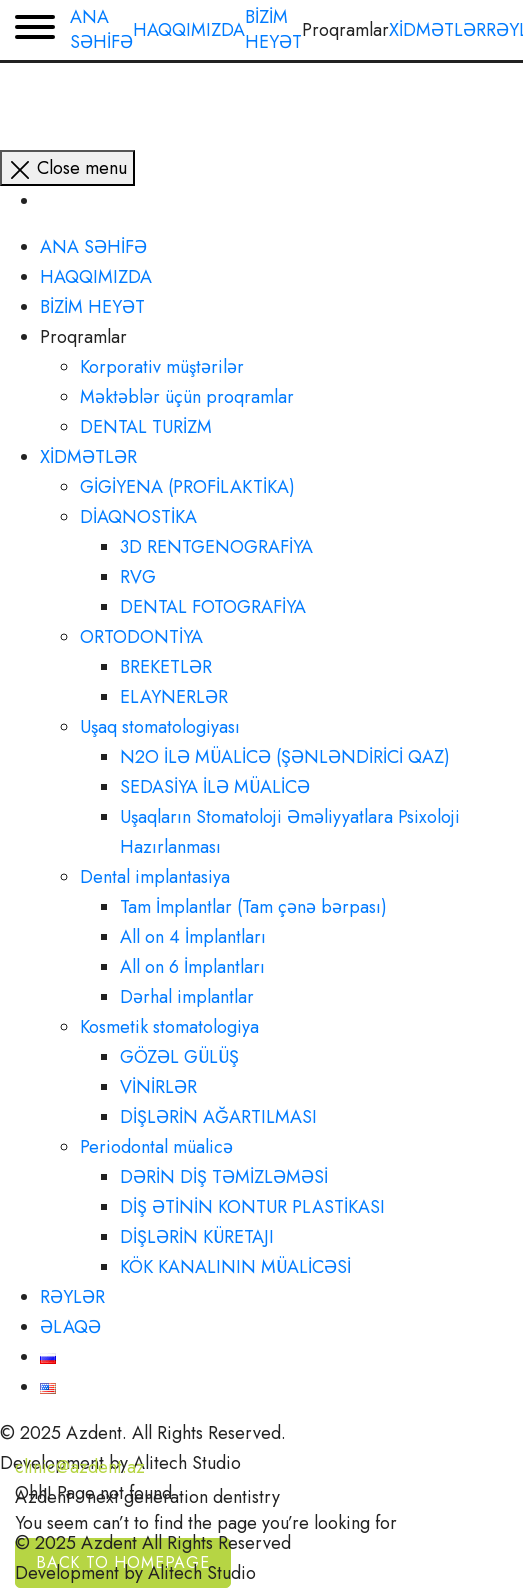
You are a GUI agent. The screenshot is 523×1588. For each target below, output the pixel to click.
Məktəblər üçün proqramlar (187, 397)
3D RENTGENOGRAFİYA (216, 547)
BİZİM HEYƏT (92, 307)
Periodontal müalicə (156, 1147)
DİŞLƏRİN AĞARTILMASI (218, 1117)
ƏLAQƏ (70, 1327)
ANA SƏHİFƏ (93, 247)
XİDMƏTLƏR (88, 457)
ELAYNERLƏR (174, 697)
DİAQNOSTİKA (138, 517)
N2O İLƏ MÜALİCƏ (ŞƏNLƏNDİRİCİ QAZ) (285, 757)
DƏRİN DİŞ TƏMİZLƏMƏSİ (224, 1177)
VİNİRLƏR (158, 1087)
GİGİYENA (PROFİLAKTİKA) (187, 487)
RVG (138, 577)
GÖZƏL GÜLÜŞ (179, 1057)
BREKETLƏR (166, 667)
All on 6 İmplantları (192, 967)
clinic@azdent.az (80, 1467)
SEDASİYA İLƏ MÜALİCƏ (215, 787)
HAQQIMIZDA (96, 277)
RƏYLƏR (72, 1297)
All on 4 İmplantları (193, 937)
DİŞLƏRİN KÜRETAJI (197, 1237)
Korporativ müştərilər (162, 367)
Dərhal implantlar (187, 997)
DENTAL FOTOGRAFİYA (213, 607)
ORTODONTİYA (141, 637)
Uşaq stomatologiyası (160, 727)
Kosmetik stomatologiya (169, 1027)
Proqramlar (83, 337)
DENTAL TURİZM (146, 427)
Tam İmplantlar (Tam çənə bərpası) (253, 907)
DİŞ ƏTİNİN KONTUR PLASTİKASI (252, 1207)
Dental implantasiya (155, 877)
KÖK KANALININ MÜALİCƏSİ (235, 1267)
